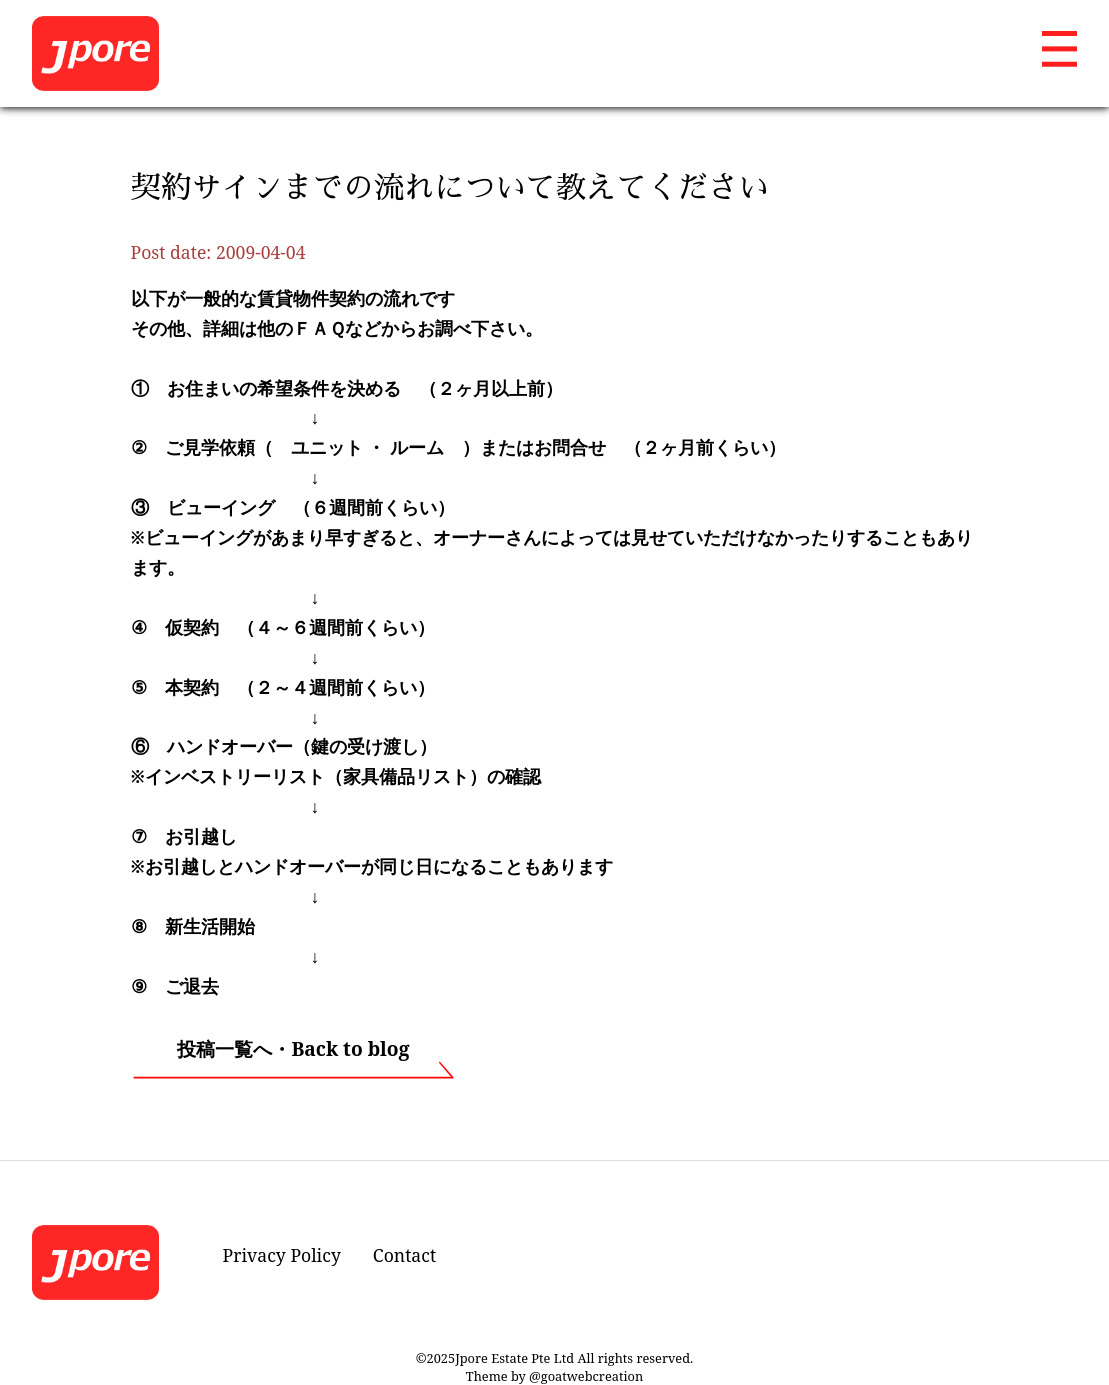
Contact (404, 1255)
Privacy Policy (282, 1255)
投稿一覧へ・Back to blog (293, 1048)
